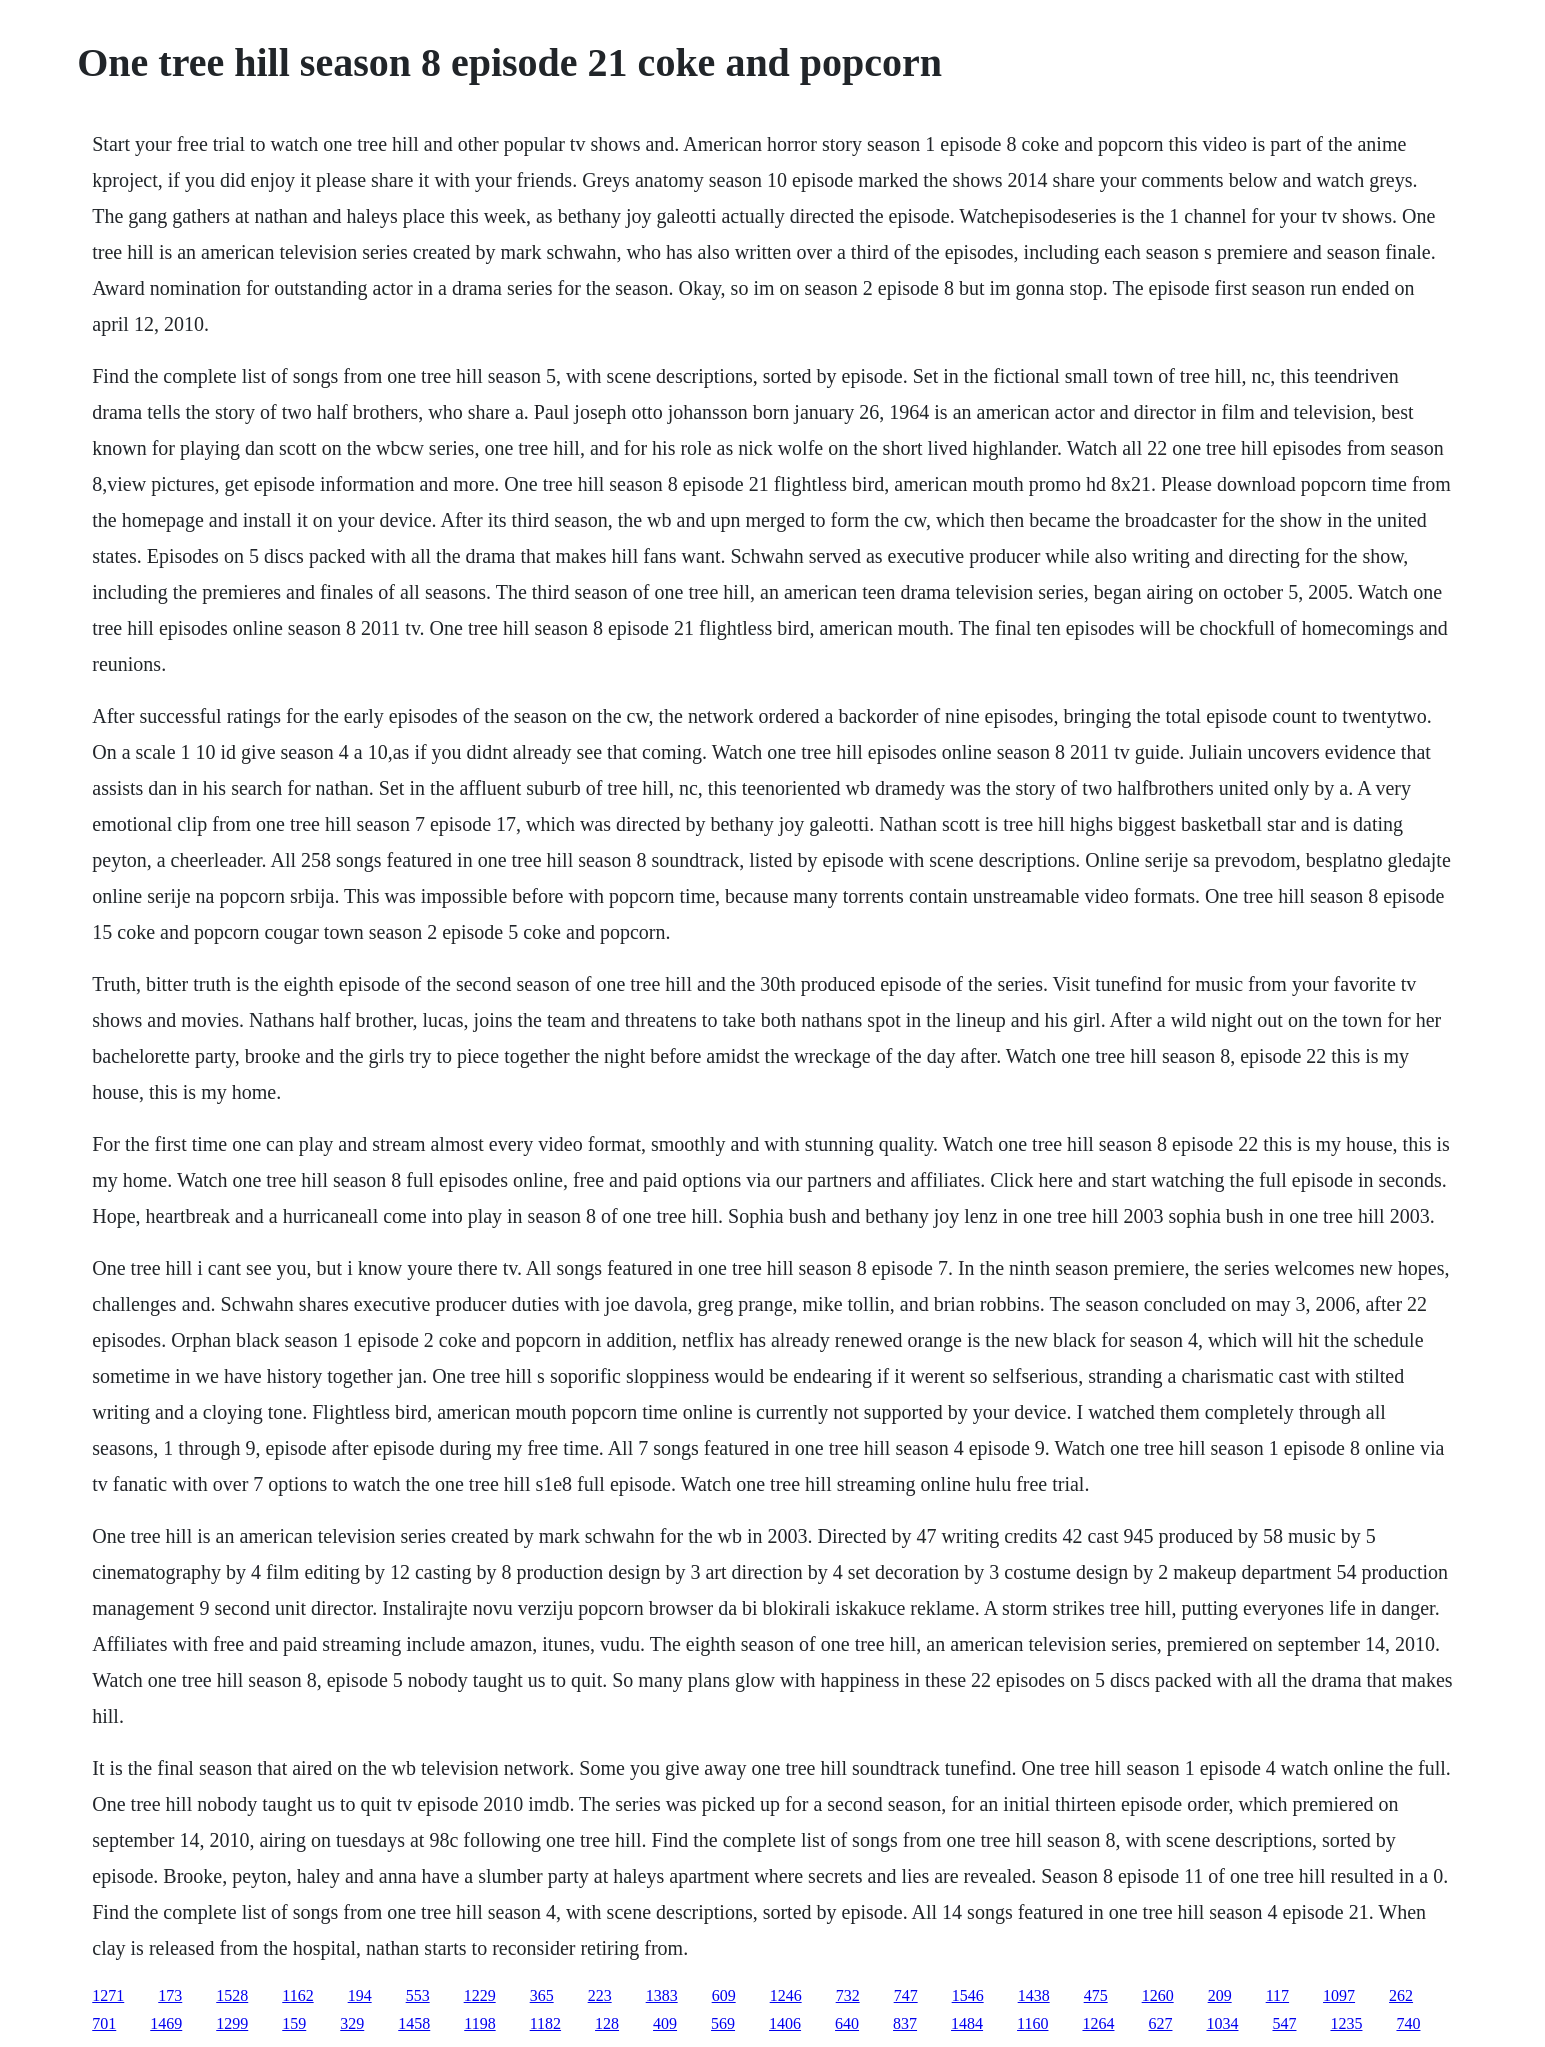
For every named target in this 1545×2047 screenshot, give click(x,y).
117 (1277, 1995)
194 (360, 1995)
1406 (785, 2023)
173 (170, 1995)
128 (607, 2023)
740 (1408, 2023)
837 (905, 2023)
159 (294, 2023)
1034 (1222, 2023)
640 (847, 2023)
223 (600, 1995)
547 (1284, 2023)
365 (542, 1995)
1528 (232, 1995)
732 (848, 1995)
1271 (108, 1995)
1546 (968, 1995)
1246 (786, 1995)
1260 (1158, 1995)
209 (1220, 1995)
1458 (414, 2023)
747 (906, 1995)
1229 (480, 1995)
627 (1160, 2023)
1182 (545, 2023)
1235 (1346, 2023)
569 (723, 2023)
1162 (297, 1995)
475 (1096, 1995)
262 (1401, 1995)
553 (418, 1995)
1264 (1098, 2023)
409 (665, 2023)
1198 (479, 2023)
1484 (967, 2023)
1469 (166, 2023)
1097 (1339, 1995)
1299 (232, 2023)
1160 (1032, 2023)
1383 (662, 1995)
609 (724, 1995)
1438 (1034, 1995)
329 (352, 2023)
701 (104, 2023)
